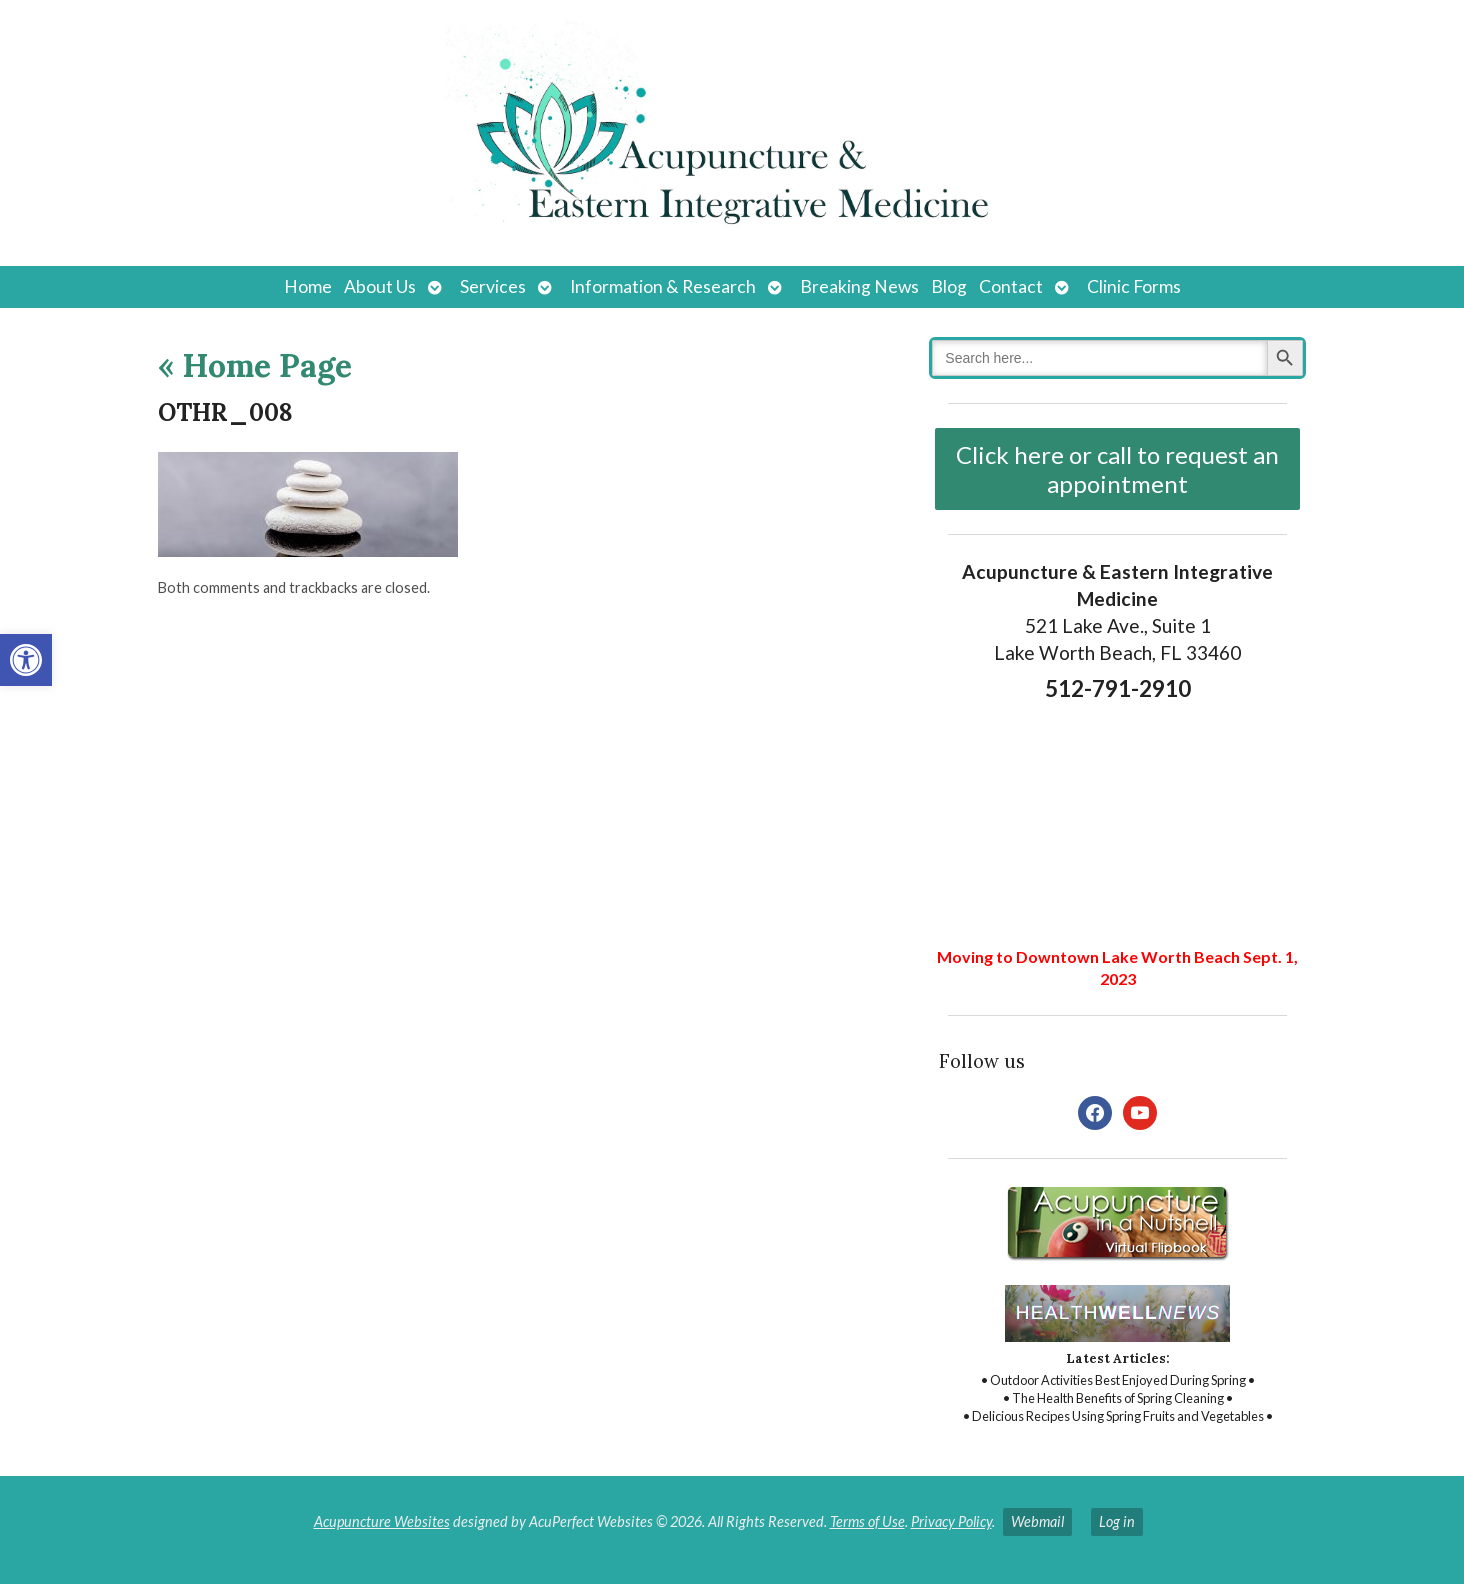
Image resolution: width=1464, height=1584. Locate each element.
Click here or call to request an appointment (1117, 469)
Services (493, 286)
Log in (1117, 1521)
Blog (949, 286)
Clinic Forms (1134, 286)
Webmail (1037, 1521)
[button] (26, 660)
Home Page (255, 365)
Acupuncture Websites (382, 1521)
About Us (380, 286)
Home (308, 286)
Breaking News (859, 286)
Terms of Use (867, 1521)
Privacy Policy (951, 1521)
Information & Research (663, 286)
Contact (1011, 286)
